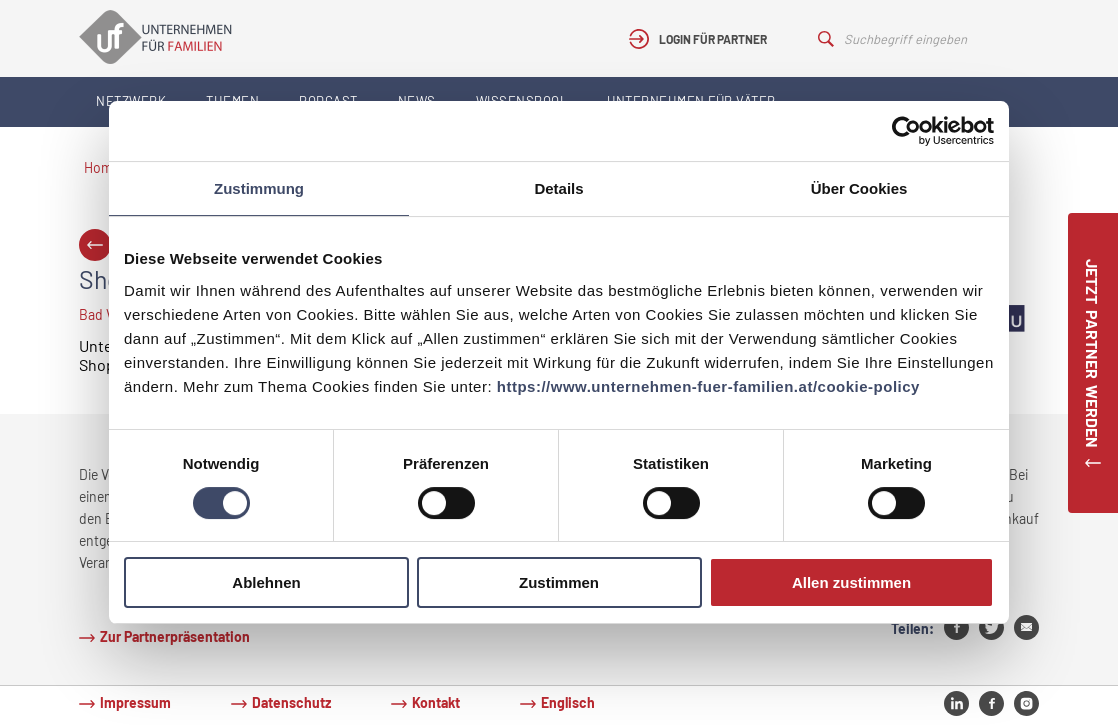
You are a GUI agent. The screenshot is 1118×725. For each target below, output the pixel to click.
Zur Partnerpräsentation (175, 636)
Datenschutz (291, 702)
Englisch (568, 702)
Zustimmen (559, 582)
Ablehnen (266, 582)
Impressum (135, 702)
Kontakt (436, 702)
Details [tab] (558, 188)
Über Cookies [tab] (859, 188)
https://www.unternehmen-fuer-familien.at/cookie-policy (708, 386)
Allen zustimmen (851, 582)
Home (102, 167)
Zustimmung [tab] (259, 188)
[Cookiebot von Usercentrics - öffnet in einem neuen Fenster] (906, 131)
